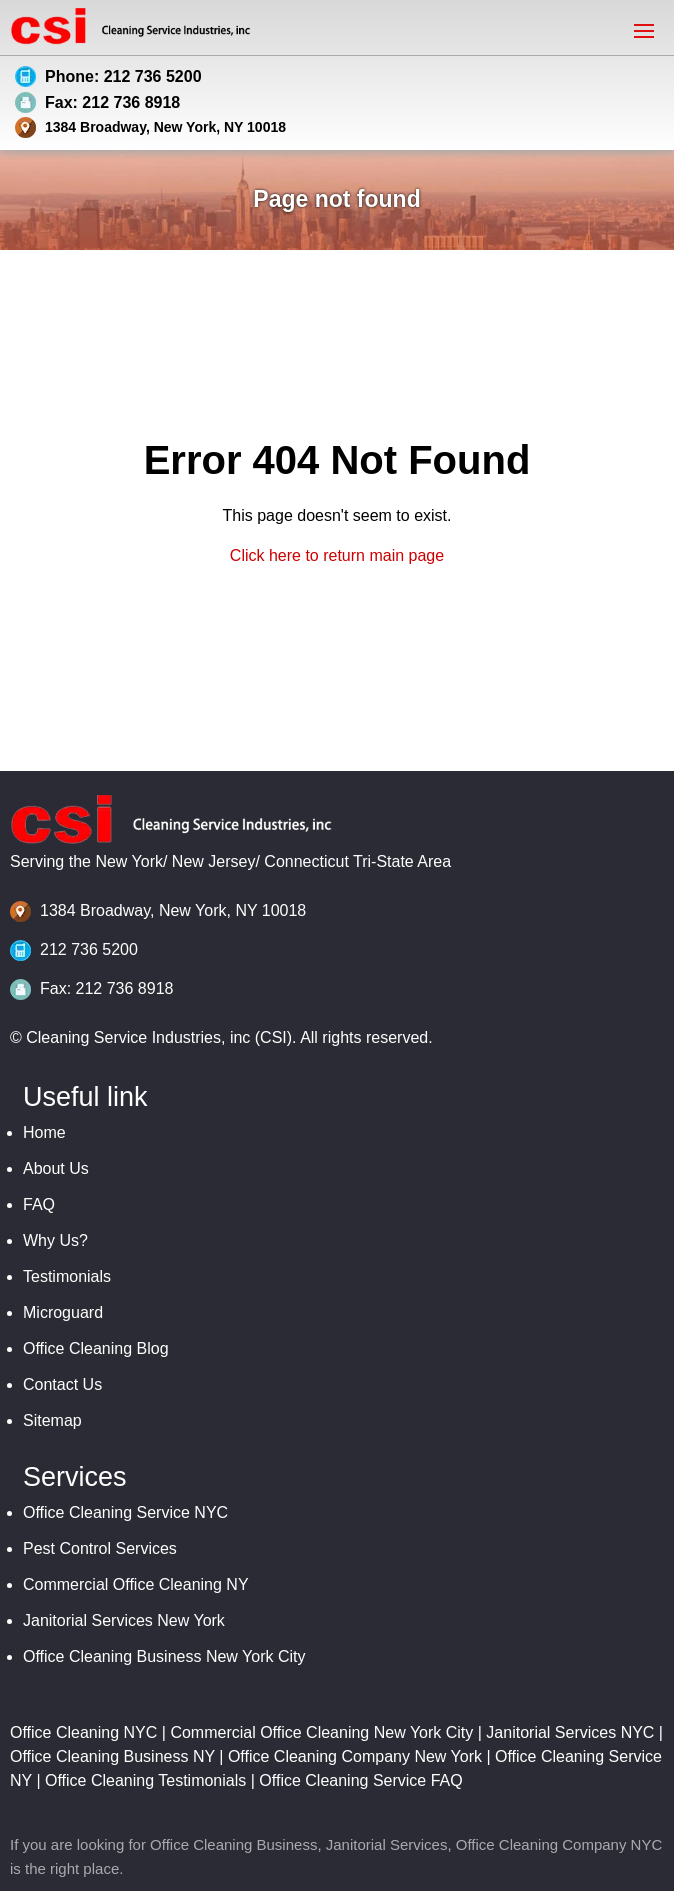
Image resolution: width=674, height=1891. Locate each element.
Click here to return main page (337, 555)
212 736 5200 (89, 949)
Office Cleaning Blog (96, 1348)
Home (44, 1132)
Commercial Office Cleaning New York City (321, 1732)
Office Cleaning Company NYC (559, 1844)
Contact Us (62, 1384)
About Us (56, 1168)
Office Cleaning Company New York (355, 1756)
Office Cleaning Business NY (112, 1756)
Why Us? (55, 1240)
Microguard (63, 1312)
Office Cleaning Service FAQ (360, 1780)
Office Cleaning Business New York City (164, 1656)
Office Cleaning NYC (83, 1732)
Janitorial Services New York (124, 1620)
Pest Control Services (100, 1548)
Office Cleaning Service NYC (125, 1512)
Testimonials (67, 1276)
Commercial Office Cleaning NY (136, 1584)
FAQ (39, 1204)
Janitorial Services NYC (570, 1732)
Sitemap (52, 1420)
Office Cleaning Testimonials (145, 1780)
